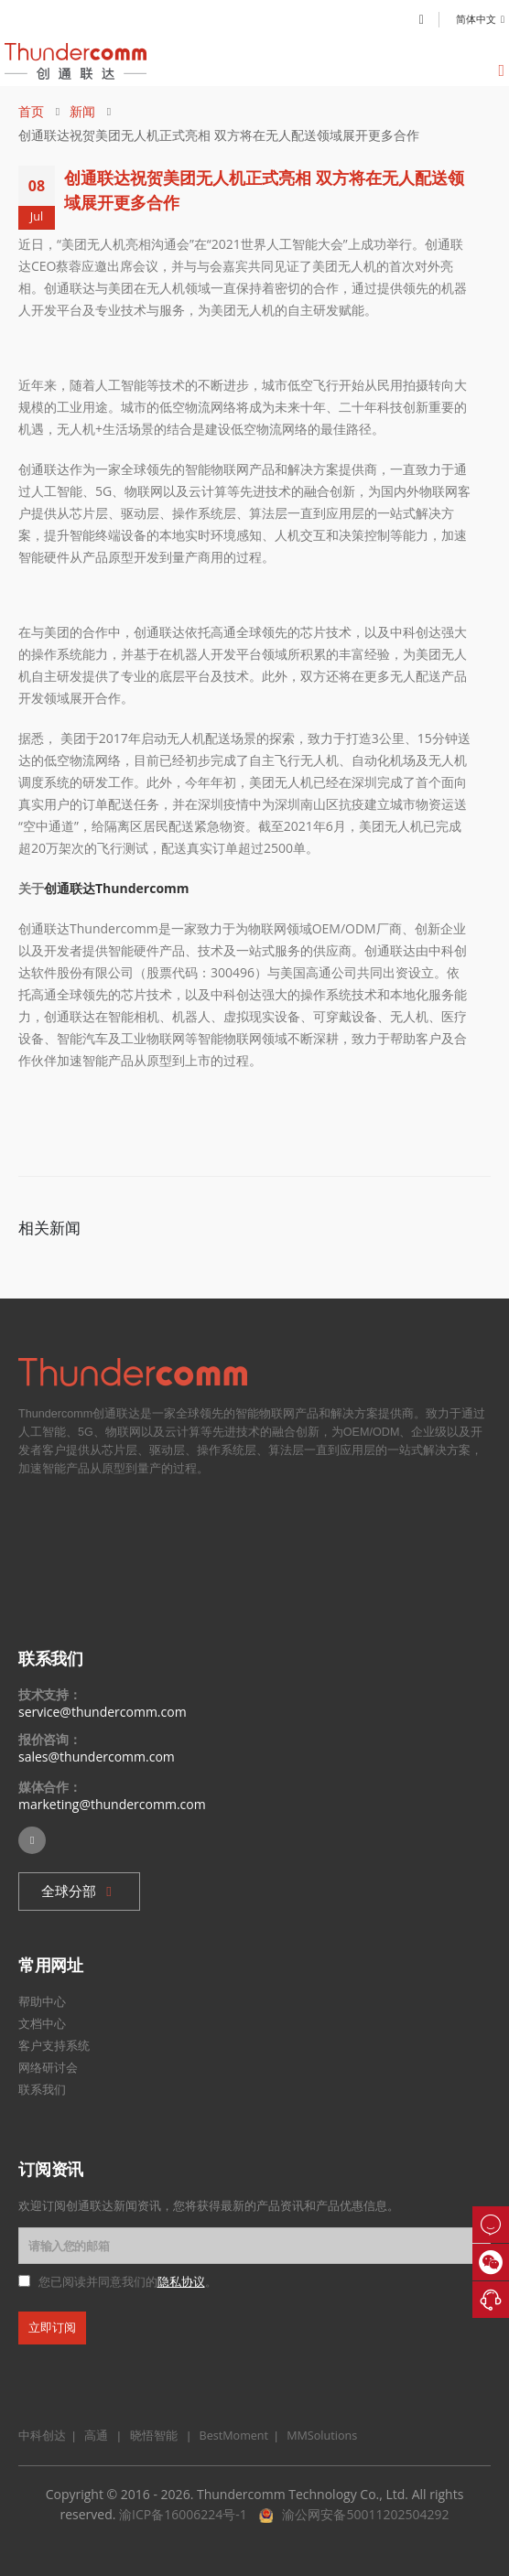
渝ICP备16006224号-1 (183, 2514)
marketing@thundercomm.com (112, 1804)
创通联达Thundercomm (117, 888)
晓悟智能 (155, 2435)
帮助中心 (42, 2001)
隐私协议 (181, 2282)
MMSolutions (317, 2435)
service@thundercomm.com (102, 1711)
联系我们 (42, 2089)
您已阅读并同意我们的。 (127, 2282)
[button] (79, 1891)
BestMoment (229, 2435)
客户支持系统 (54, 2045)
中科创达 (42, 2435)
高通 (93, 2435)
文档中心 (42, 2023)
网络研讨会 (48, 2067)
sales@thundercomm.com (96, 1756)
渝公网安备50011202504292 (365, 2514)
